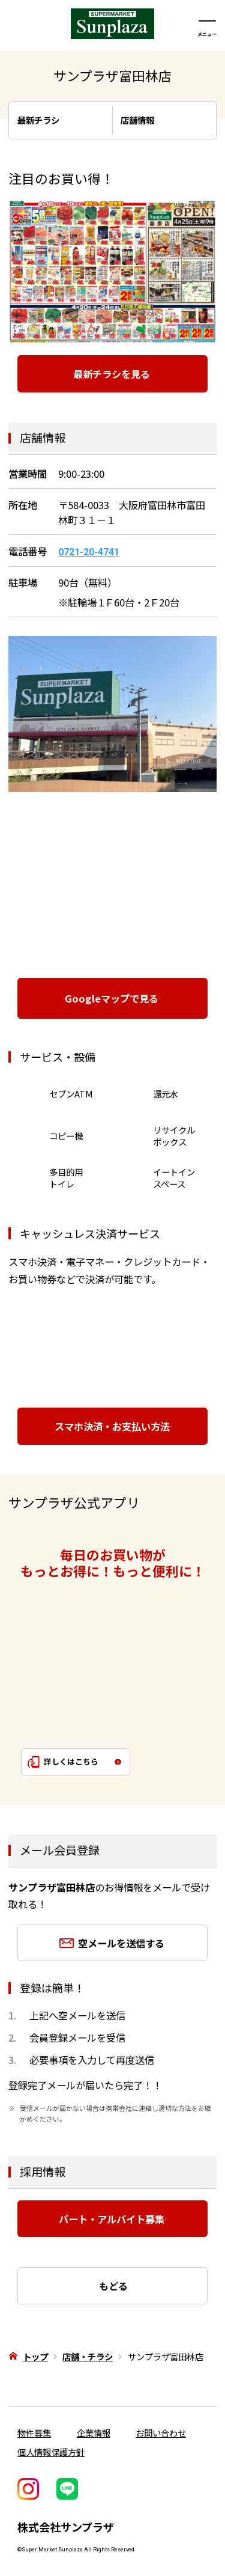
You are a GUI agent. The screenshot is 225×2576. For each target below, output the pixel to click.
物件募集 (34, 2432)
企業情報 (93, 2432)
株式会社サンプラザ (65, 2527)
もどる (121, 2285)
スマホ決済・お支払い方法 (106, 1426)
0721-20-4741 (88, 552)
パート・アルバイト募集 (104, 2219)
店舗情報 (149, 120)
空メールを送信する (114, 1943)
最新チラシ (50, 120)
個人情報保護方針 (51, 2452)
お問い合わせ (161, 2432)
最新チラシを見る (103, 374)
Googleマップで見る (104, 998)
